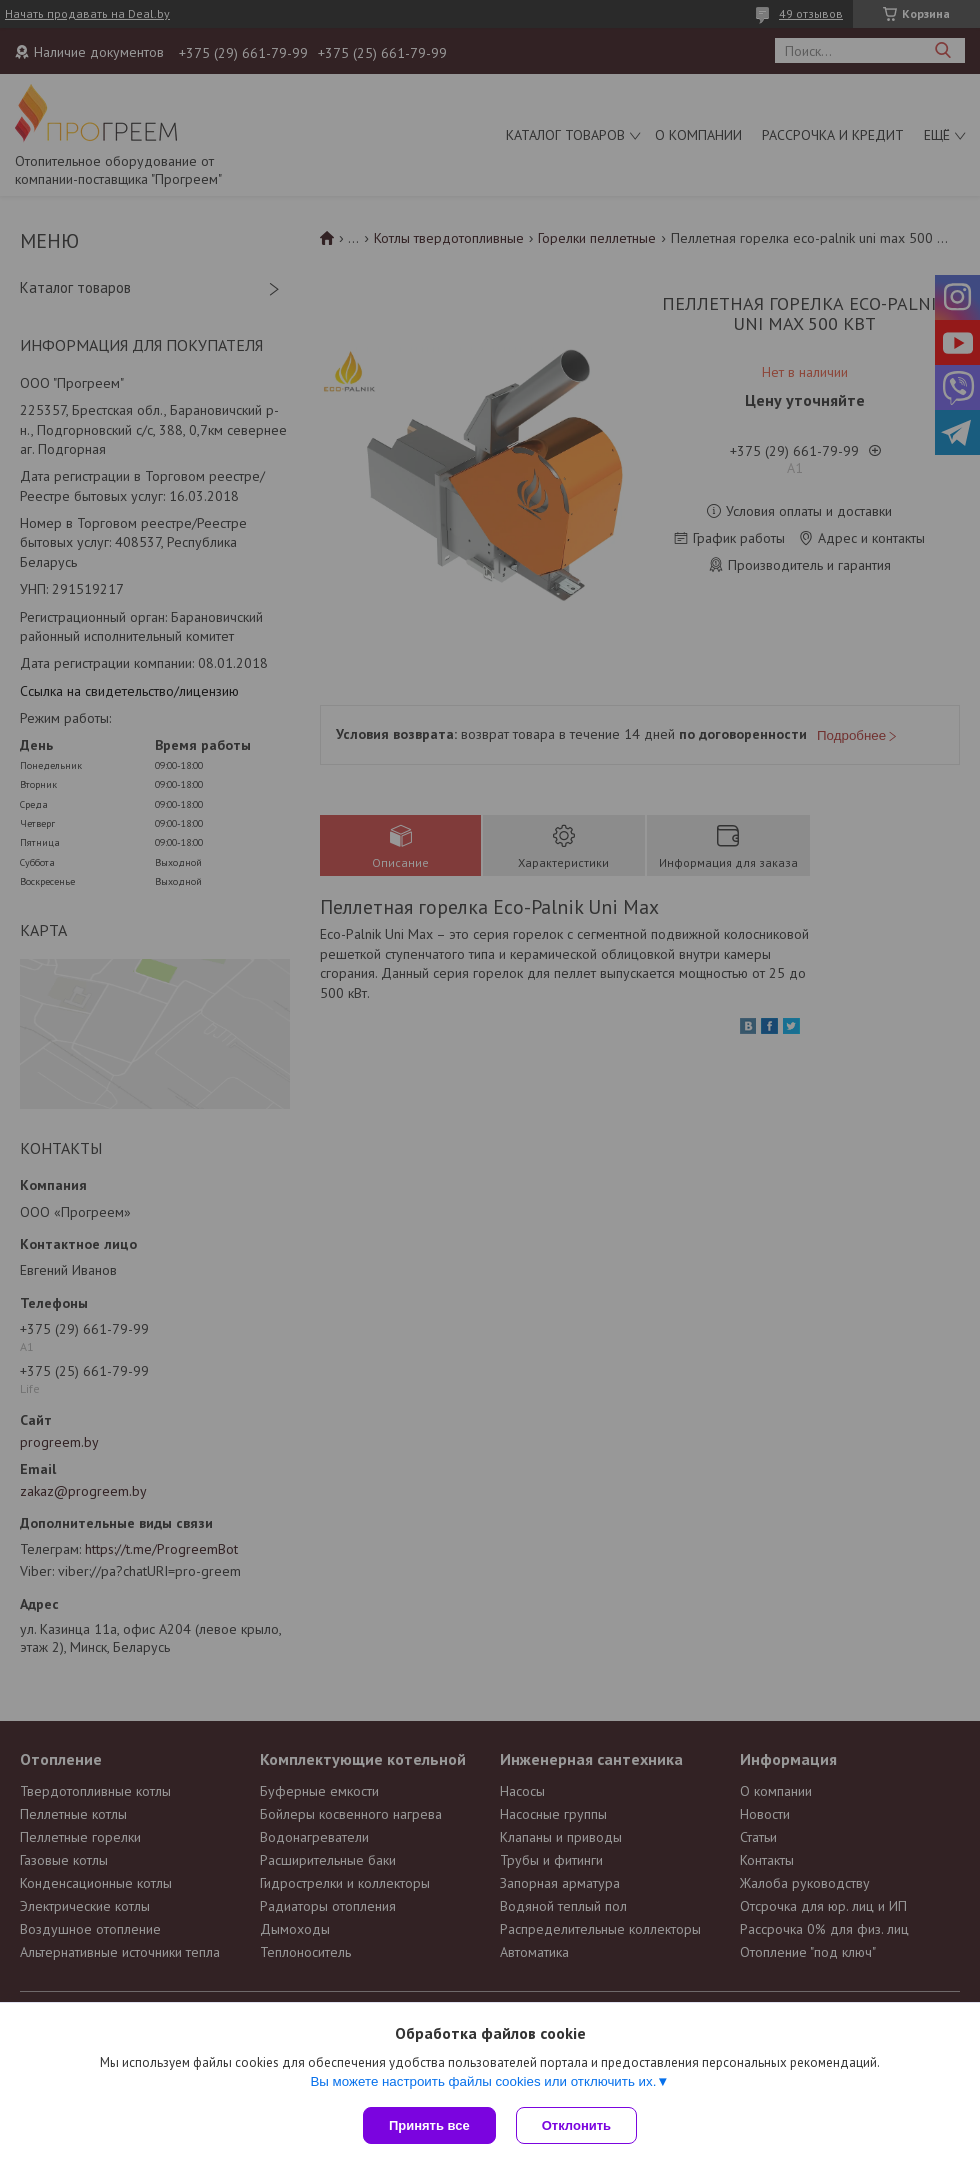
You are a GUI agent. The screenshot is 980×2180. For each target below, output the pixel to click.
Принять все (429, 2125)
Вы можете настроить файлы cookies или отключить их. (483, 2081)
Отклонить (576, 2125)
